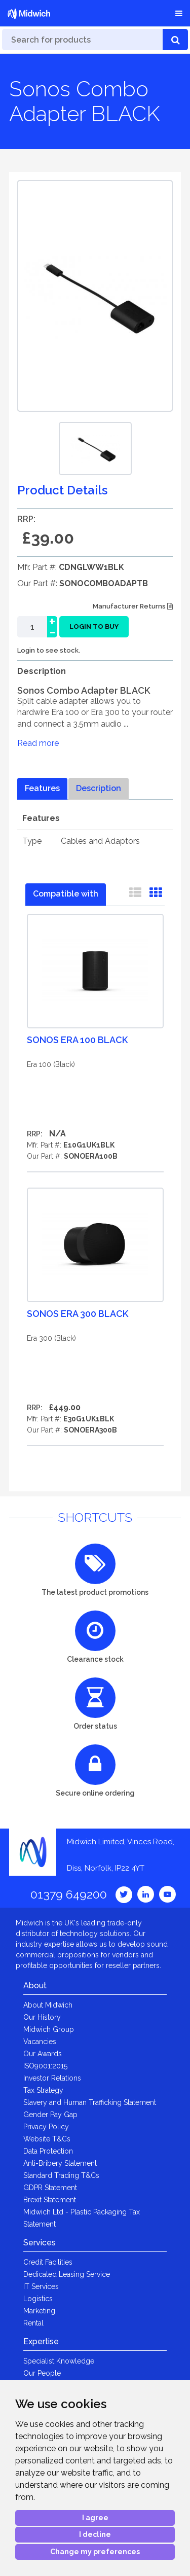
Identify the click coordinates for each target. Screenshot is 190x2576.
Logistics (38, 2299)
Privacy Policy (46, 2127)
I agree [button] (95, 2518)
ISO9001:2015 (45, 2066)
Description (98, 788)
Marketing (39, 2311)
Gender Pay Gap (50, 2114)
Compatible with (65, 894)
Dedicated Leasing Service (66, 2274)
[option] (95, 448)
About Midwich (47, 2005)
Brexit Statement (49, 2200)
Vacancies (39, 2041)
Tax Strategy (43, 2090)
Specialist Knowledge (58, 2361)
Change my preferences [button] (95, 2552)
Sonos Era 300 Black (77, 1313)
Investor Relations (52, 2078)
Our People (42, 2373)
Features (42, 788)
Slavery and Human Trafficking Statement (89, 2102)
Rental (33, 2323)
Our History (42, 2017)
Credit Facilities (47, 2262)
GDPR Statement (50, 2188)
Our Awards (42, 2054)
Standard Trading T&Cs (61, 2175)
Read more (38, 743)
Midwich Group (48, 2029)
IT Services (41, 2286)
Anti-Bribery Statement (60, 2163)
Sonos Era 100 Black (77, 1039)
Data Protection (48, 2151)
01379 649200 (68, 1894)
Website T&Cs (46, 2139)
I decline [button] (95, 2534)
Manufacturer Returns (133, 606)
